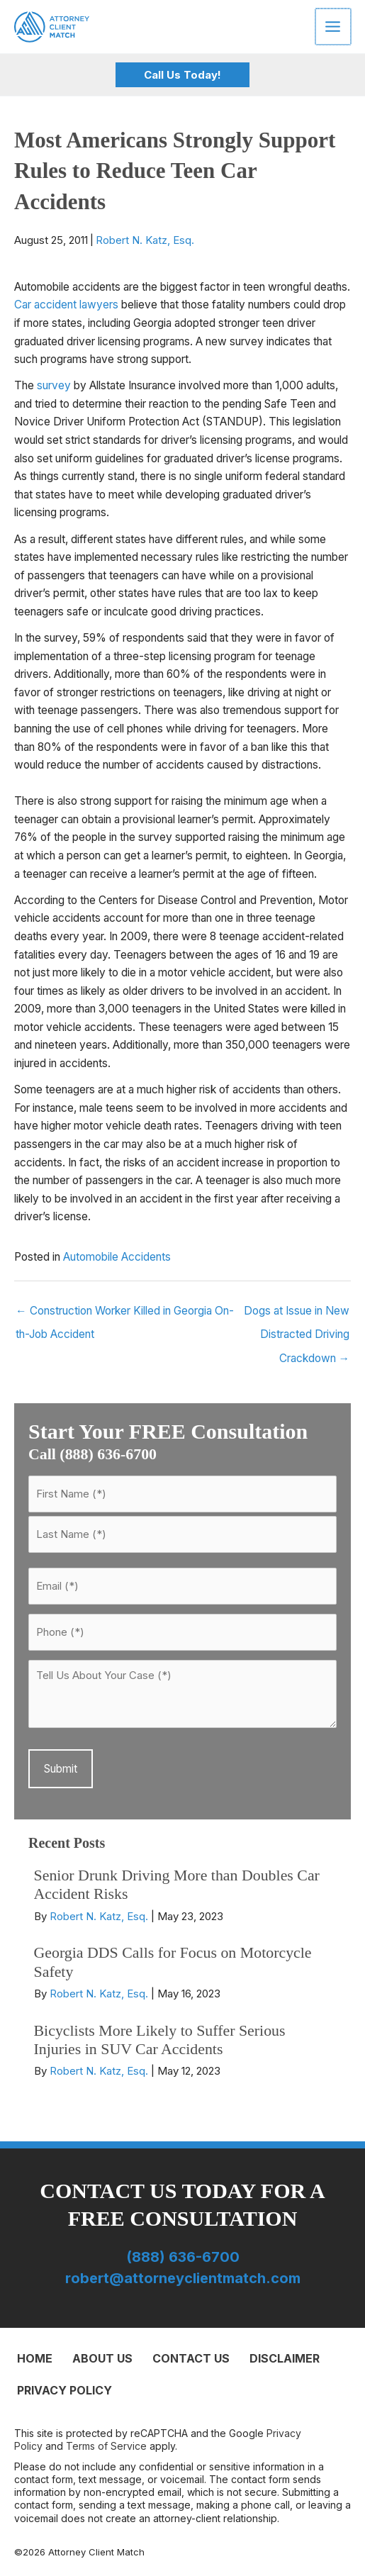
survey (54, 385)
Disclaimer (284, 2358)
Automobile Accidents (117, 1257)
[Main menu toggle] (334, 26)
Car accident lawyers (66, 304)
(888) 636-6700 (183, 2256)
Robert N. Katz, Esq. (145, 240)
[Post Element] (182, 1899)
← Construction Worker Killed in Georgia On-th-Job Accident (125, 1314)
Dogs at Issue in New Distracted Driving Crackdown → (296, 1314)
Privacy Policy (64, 2390)
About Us (102, 2358)
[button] (182, 74)
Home (34, 2358)
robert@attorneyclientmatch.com (183, 2278)
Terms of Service (106, 2446)
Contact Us (191, 2358)
